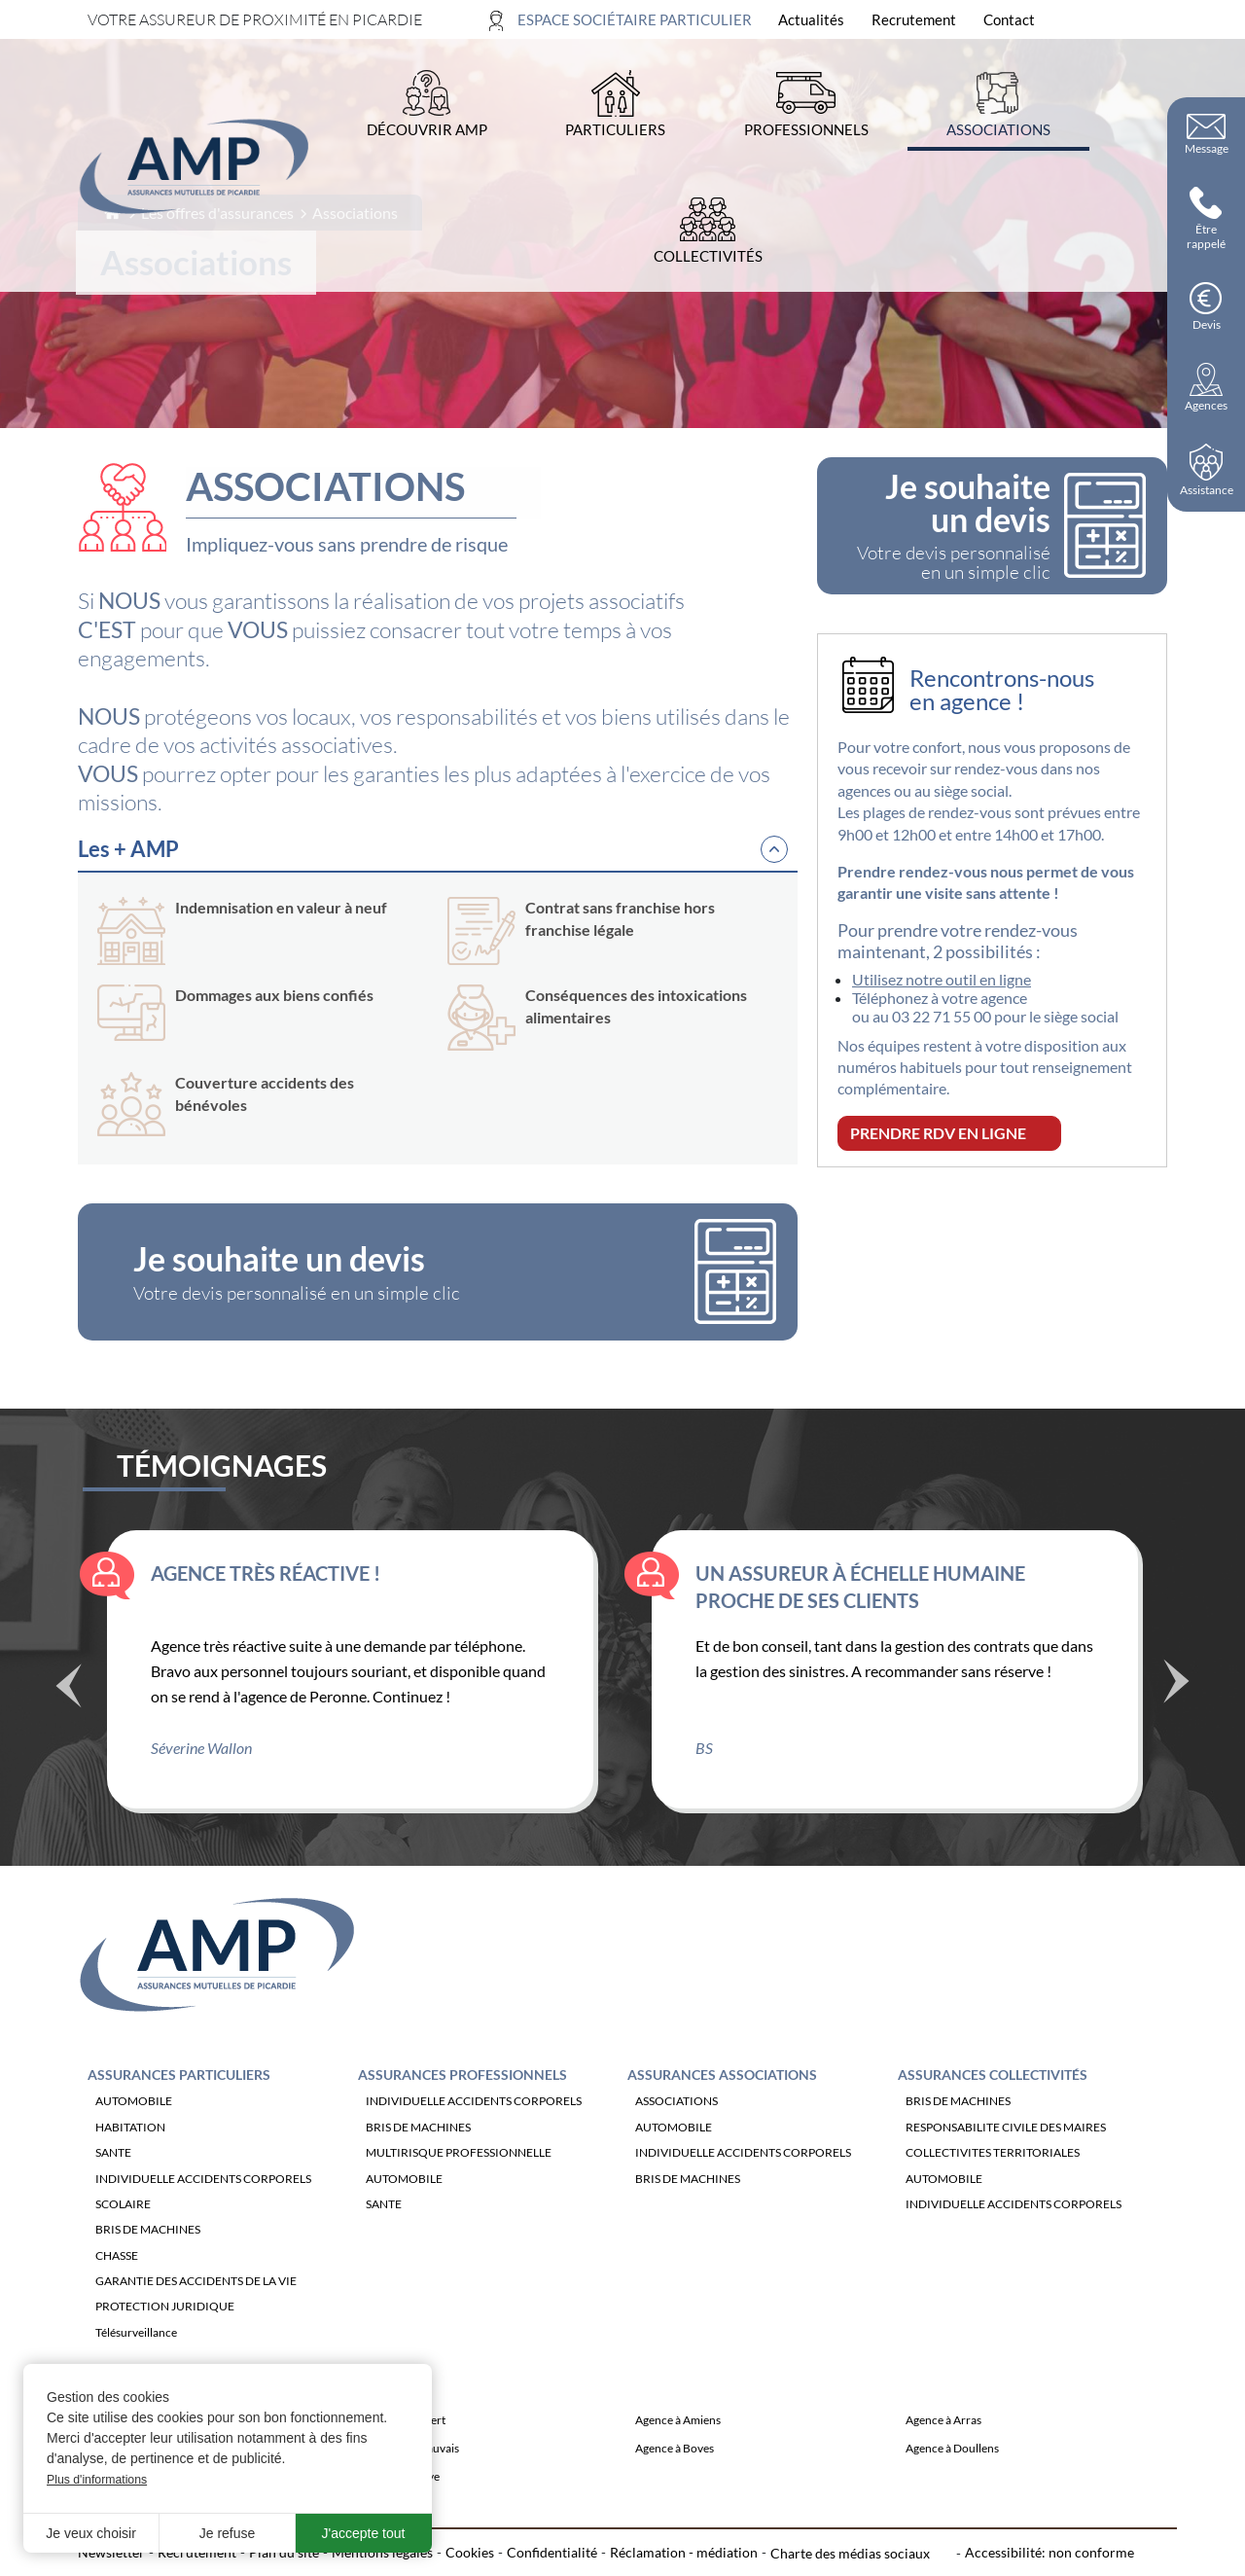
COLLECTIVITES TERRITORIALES (993, 2183)
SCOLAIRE (123, 2234)
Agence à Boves (674, 2478)
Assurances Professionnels (462, 2105)
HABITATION (130, 2157)
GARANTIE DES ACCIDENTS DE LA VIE (196, 2312)
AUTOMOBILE (133, 2132)
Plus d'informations (97, 2480)
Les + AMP (128, 849)
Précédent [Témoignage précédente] (68, 1719)
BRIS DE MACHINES (147, 2260)
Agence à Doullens (952, 2478)
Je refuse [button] (227, 2533)
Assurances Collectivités (992, 2105)
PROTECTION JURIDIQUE (164, 2337)
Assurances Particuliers (179, 2105)
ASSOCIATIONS (676, 2132)
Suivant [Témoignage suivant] (1177, 1710)
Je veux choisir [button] (91, 2533)
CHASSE (116, 2285)
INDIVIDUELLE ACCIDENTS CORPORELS (203, 2208)
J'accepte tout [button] (364, 2533)
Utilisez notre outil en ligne (941, 979)
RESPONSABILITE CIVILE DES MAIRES (1006, 2157)
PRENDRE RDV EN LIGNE (938, 1133)
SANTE (113, 2183)
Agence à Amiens (678, 2450)
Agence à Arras (943, 2450)
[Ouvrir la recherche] (1145, 20)
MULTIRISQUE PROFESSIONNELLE (458, 2183)
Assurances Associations (722, 2105)
